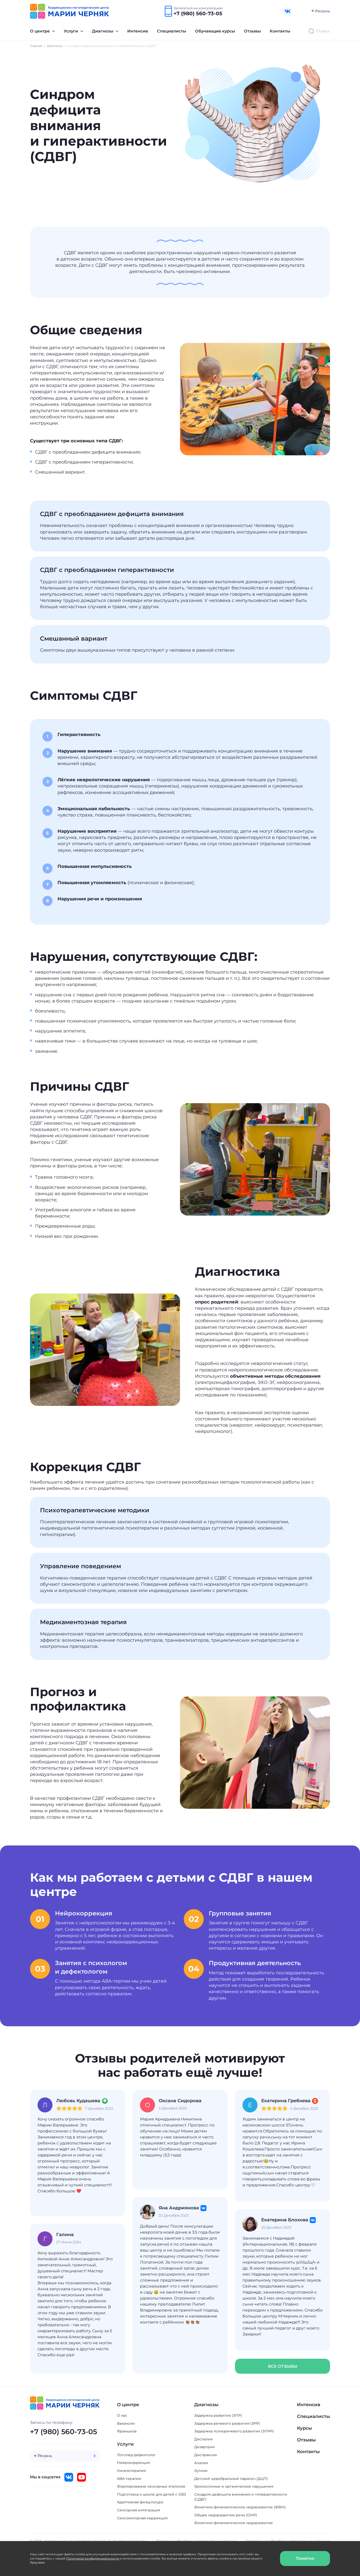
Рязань (322, 11)
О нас (122, 2415)
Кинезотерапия (131, 2470)
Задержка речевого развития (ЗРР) (227, 2423)
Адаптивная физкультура (140, 2502)
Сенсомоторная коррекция (142, 2518)
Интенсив (137, 31)
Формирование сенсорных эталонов (151, 2486)
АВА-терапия (129, 2478)
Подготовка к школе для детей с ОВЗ (151, 2494)
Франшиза (126, 2431)
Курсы (304, 2428)
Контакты (280, 31)
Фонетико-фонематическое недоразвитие (233, 2523)
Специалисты (171, 31)
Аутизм (201, 2470)
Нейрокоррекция (133, 2462)
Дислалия (203, 2439)
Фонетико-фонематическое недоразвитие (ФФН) (240, 2507)
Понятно (305, 2558)
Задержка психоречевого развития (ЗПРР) (234, 2431)
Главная (36, 46)
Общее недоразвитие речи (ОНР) (225, 2515)
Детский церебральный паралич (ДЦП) (231, 2478)
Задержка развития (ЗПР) (218, 2415)
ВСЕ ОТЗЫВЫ (282, 2366)
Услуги (71, 31)
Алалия (201, 2463)
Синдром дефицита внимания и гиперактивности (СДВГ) (240, 2497)
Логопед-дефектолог (136, 2455)
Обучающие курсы (215, 31)
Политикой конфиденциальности (92, 2558)
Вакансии (126, 2423)
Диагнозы (102, 31)
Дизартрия (204, 2447)
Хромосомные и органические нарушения (233, 2486)
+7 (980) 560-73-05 (63, 2431)
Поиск (323, 31)
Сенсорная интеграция (138, 2510)
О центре (40, 31)
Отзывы (252, 31)
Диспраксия (205, 2455)
